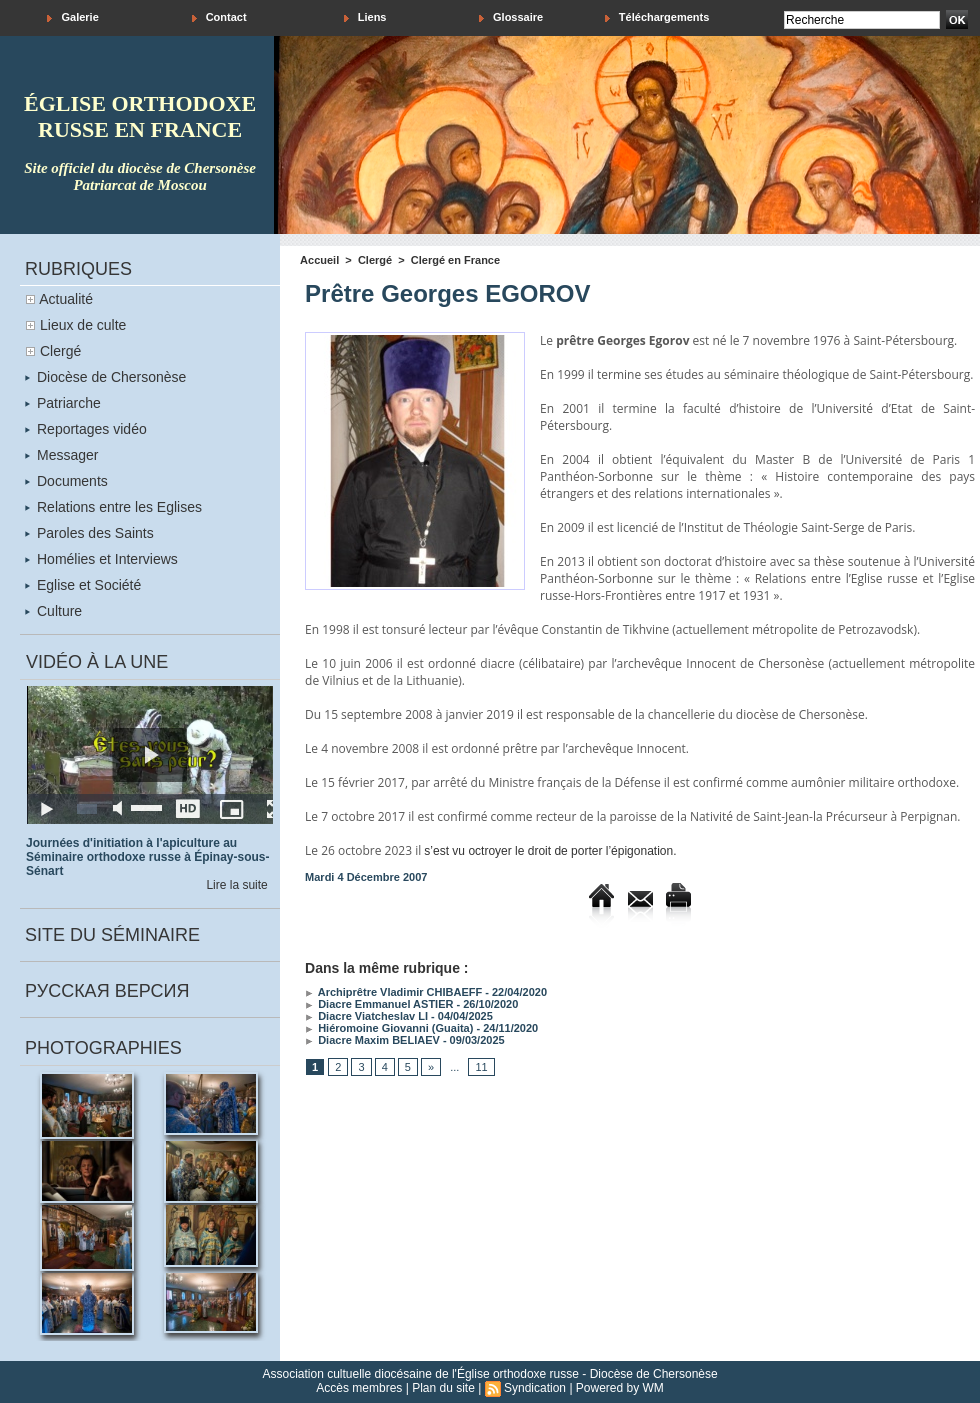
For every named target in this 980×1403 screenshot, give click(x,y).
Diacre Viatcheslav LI (366, 1016)
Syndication (535, 1388)
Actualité (66, 299)
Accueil (319, 260)
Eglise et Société (83, 585)
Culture (53, 611)
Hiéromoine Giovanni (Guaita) (389, 1028)
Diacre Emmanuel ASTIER (379, 1004)
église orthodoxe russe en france (140, 116)
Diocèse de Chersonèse (105, 377)
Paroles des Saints (89, 533)
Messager (61, 455)
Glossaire (511, 17)
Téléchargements (657, 17)
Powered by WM (620, 1388)
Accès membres (359, 1388)
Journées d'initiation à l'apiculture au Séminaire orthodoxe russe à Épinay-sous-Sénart (147, 857)
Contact (219, 17)
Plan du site (443, 1388)
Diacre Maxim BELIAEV (372, 1040)
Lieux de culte (83, 325)
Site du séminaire (112, 935)
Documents (66, 481)
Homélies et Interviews (101, 559)
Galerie (72, 17)
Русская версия (107, 991)
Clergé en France (455, 260)
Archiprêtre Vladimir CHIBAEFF (393, 992)
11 (481, 1067)
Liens (365, 17)
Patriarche (63, 403)
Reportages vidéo (86, 429)
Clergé (60, 351)
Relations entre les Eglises (113, 507)
